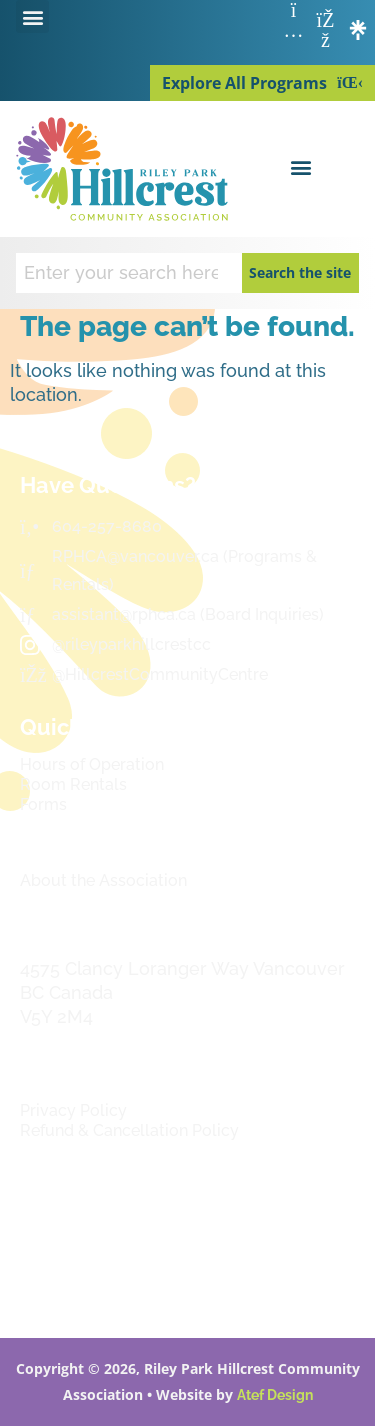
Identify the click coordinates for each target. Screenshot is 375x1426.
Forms (43, 804)
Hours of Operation (92, 764)
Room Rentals (73, 784)
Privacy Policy (73, 1110)
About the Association (103, 880)
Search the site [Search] (300, 272)
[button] (32, 16)
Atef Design (275, 1395)
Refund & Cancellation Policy (129, 1130)
